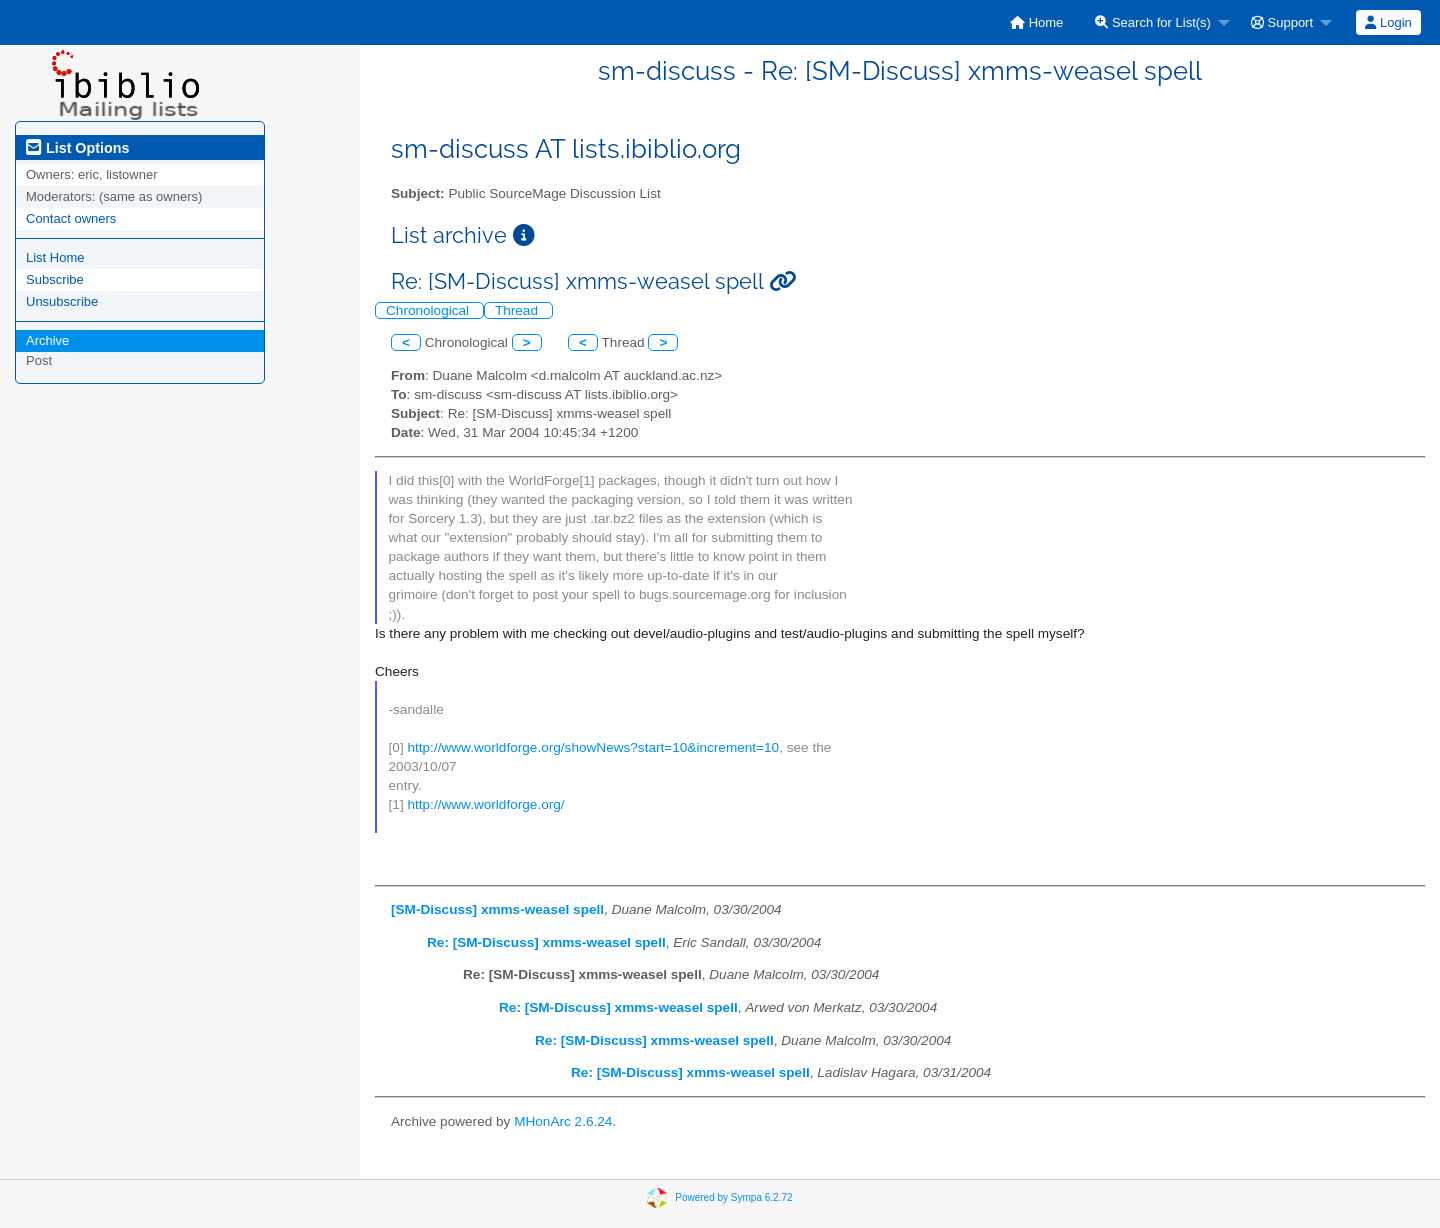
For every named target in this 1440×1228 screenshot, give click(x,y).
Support (1282, 22)
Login (1388, 22)
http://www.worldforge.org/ (485, 804)
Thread (518, 310)
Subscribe (55, 279)
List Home (55, 257)
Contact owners (71, 218)
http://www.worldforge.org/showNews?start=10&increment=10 (593, 747)
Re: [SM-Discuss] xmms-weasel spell (546, 942)
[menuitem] (1036, 22)
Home (1036, 22)
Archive (47, 340)
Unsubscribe (62, 301)
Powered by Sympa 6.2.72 (733, 1196)
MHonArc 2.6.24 (563, 1121)
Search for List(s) (1153, 22)
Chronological (429, 310)
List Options (77, 148)
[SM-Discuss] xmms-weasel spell (497, 909)
